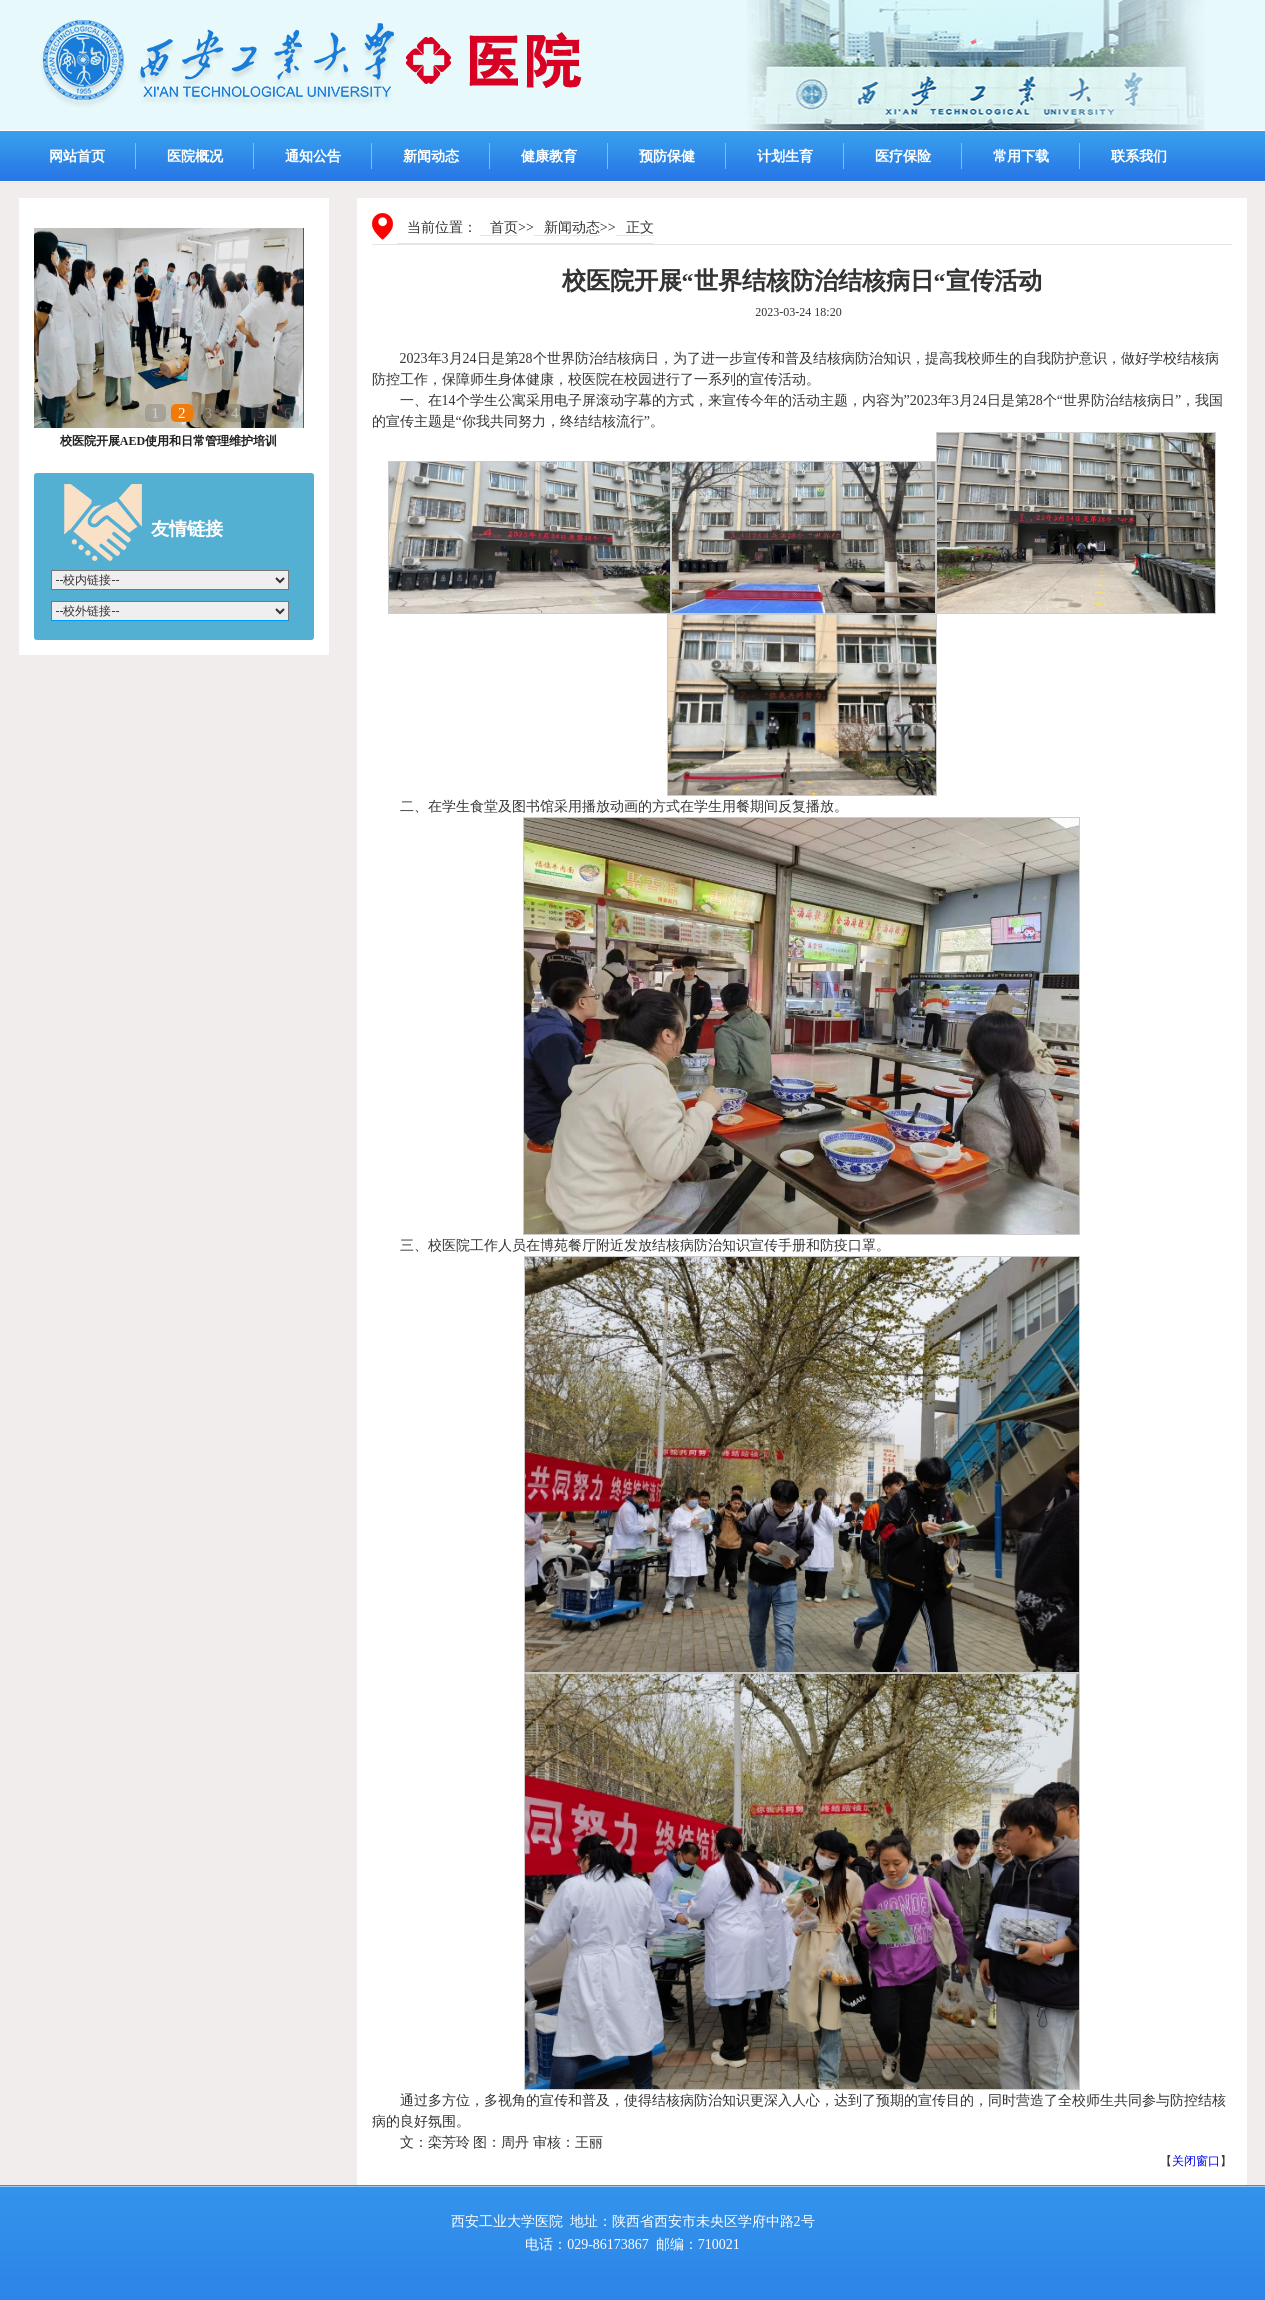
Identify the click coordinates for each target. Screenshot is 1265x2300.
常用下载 (1021, 156)
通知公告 (313, 156)
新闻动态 (431, 156)
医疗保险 (903, 156)
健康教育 (549, 156)
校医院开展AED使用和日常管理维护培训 (168, 441)
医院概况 (195, 156)
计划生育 (785, 156)
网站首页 (77, 156)
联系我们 (1139, 156)
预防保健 (667, 156)
